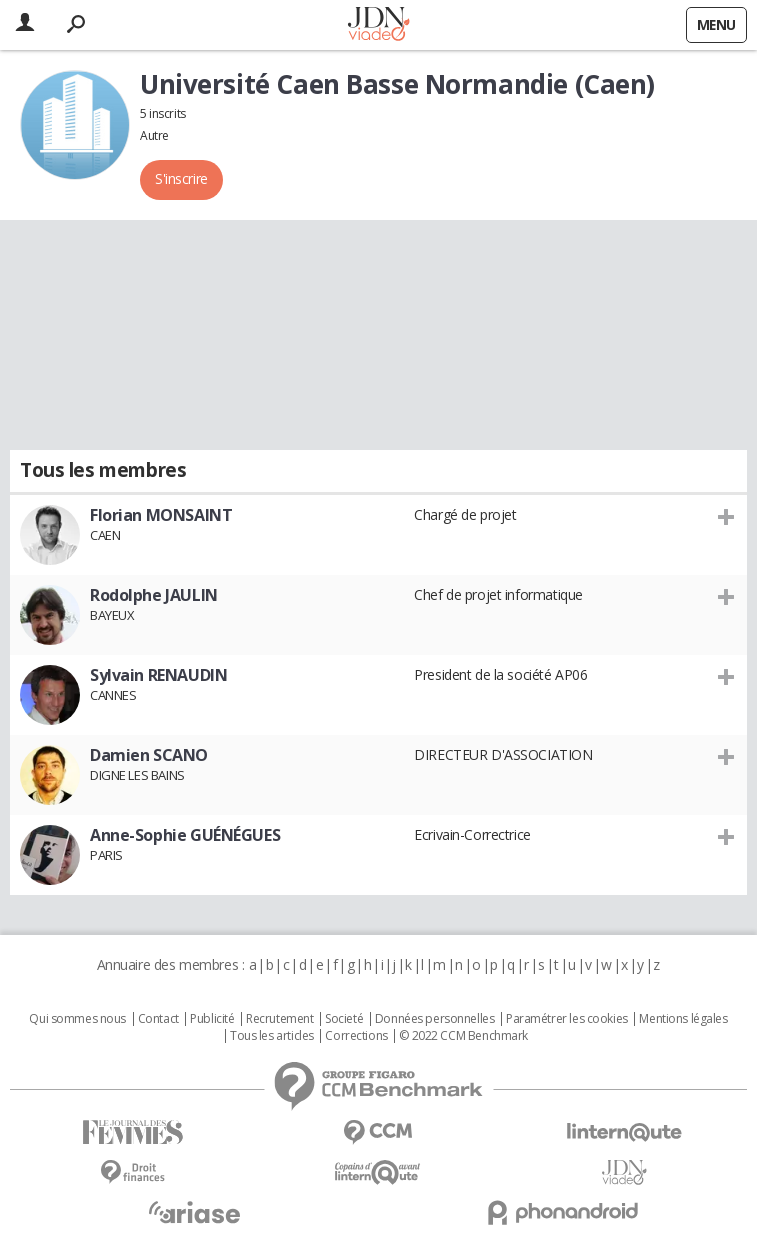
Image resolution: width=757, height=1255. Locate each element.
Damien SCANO (149, 755)
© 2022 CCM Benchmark (463, 1036)
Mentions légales (683, 1019)
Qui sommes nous (77, 1019)
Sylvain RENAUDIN (158, 675)
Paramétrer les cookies (567, 1019)
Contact (158, 1019)
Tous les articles (272, 1036)
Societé (344, 1019)
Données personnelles (435, 1019)
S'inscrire (181, 178)
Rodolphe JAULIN (154, 595)
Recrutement (279, 1019)
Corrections (356, 1036)
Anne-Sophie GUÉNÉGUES (185, 835)
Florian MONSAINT (161, 515)
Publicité (212, 1019)
